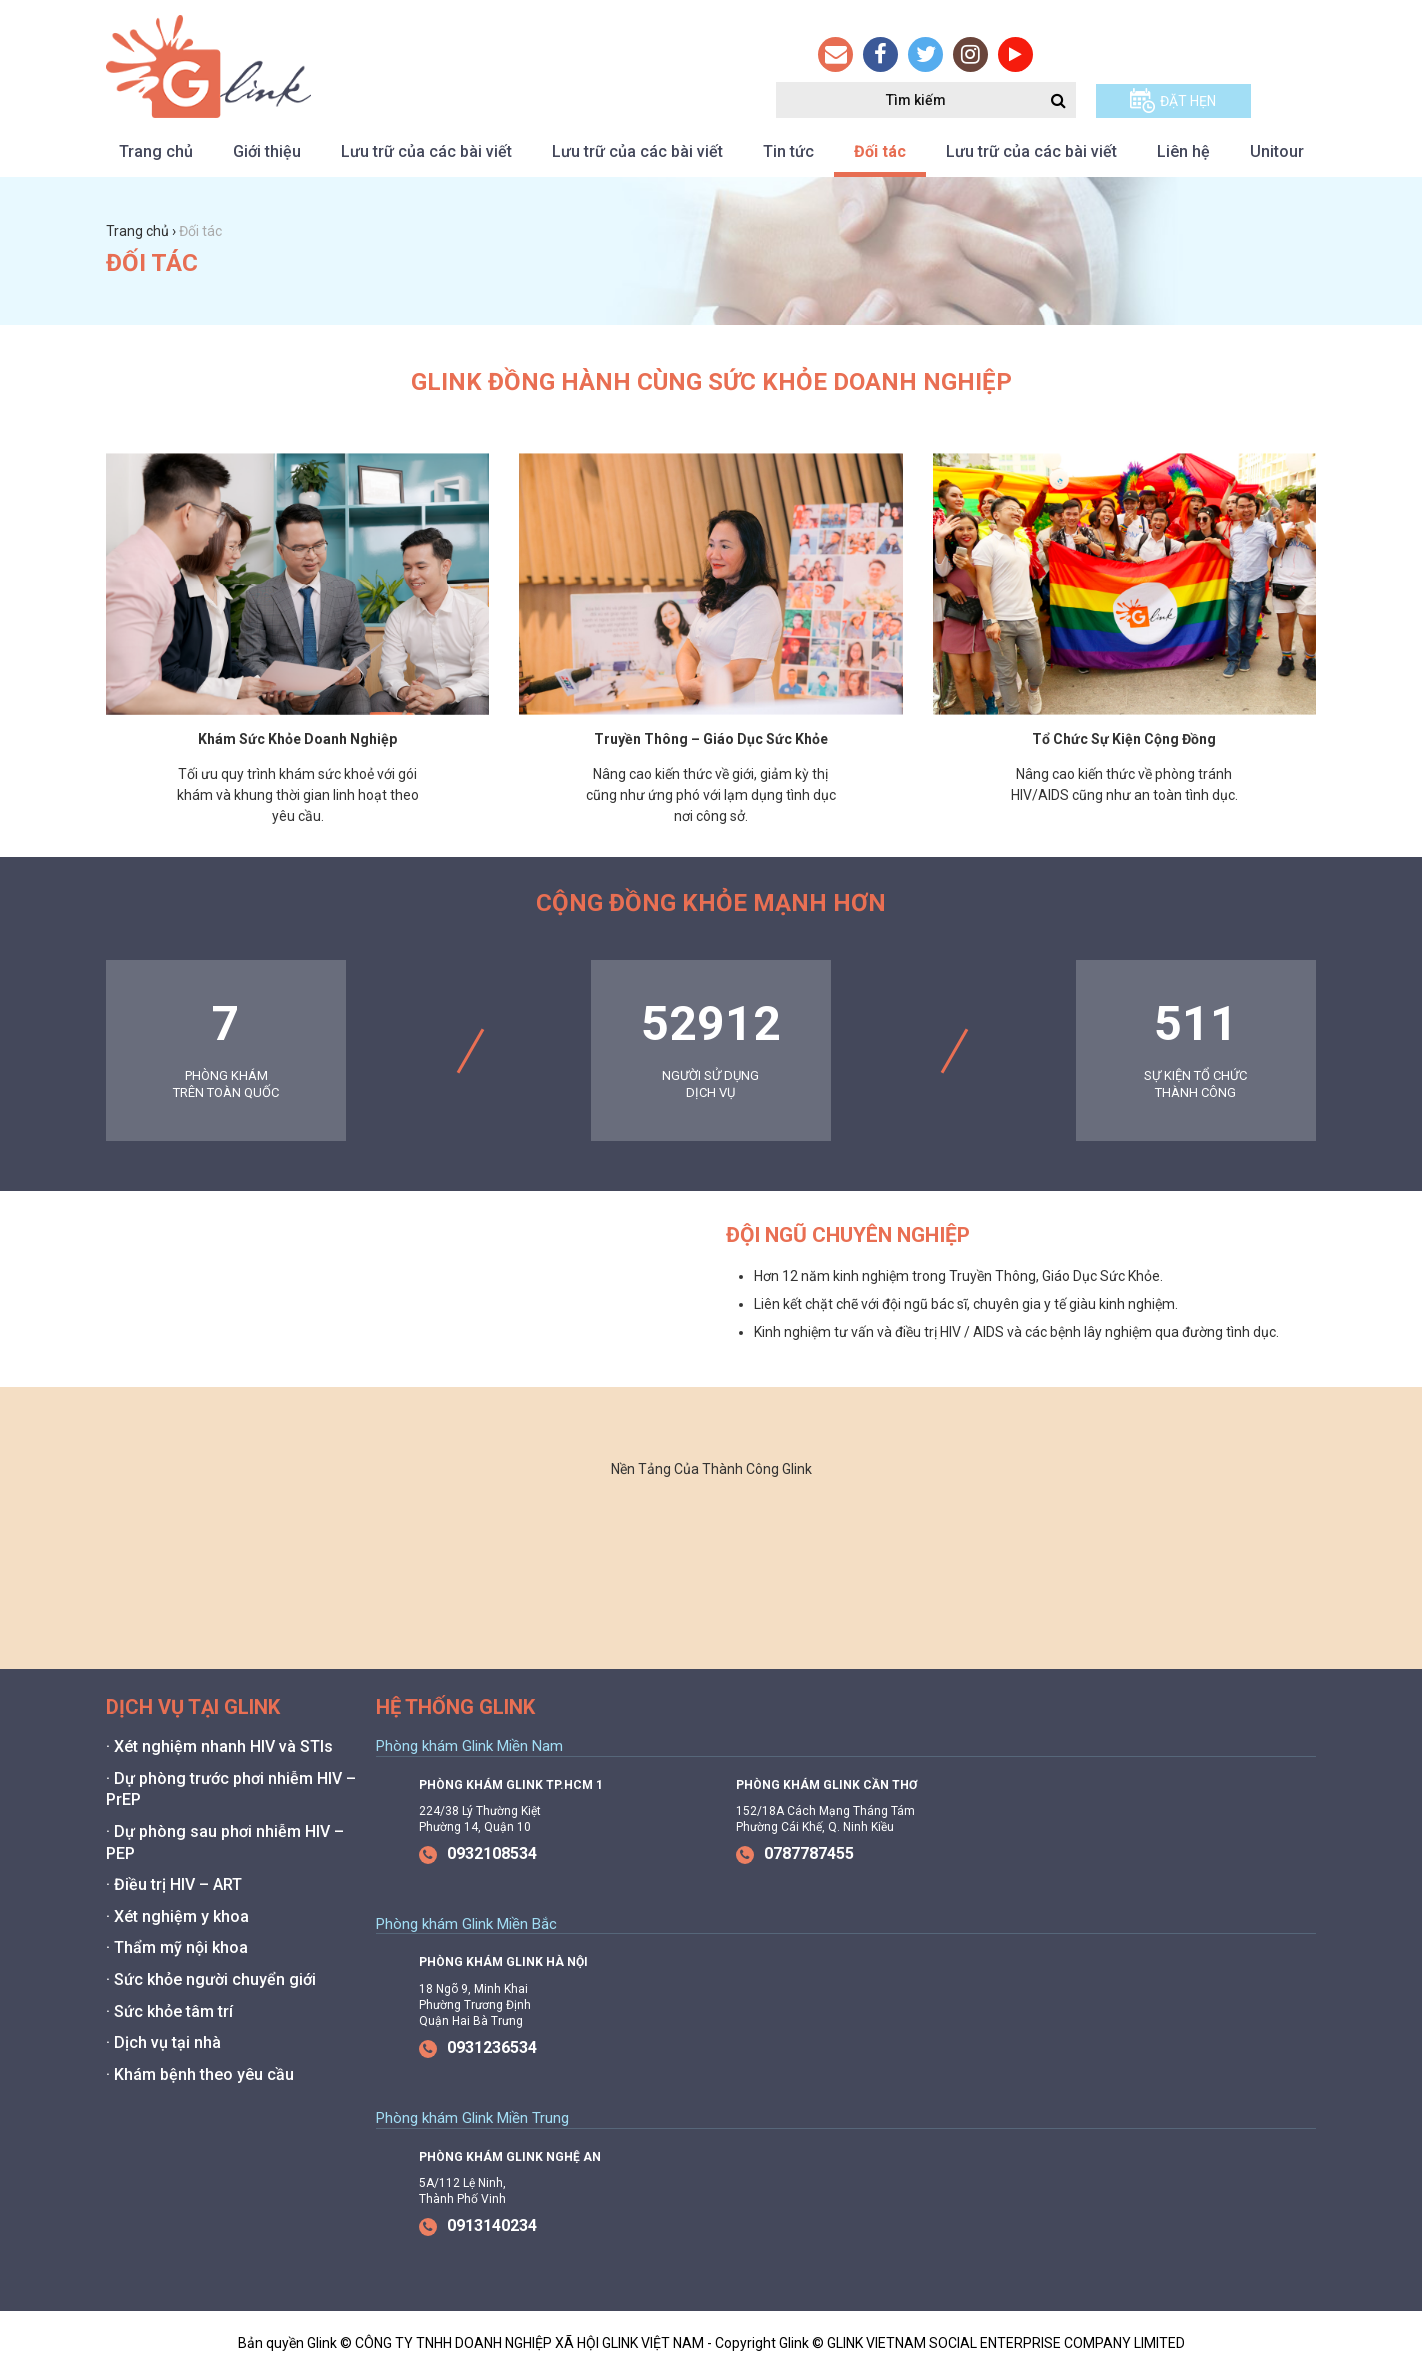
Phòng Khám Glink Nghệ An (510, 2157)
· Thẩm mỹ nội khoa (177, 1947)
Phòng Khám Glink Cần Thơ (826, 1785)
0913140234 (478, 2225)
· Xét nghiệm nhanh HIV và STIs (219, 1746)
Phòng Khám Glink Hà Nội (503, 1962)
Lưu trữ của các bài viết (426, 151)
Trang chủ (156, 151)
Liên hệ (1183, 151)
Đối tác (880, 151)
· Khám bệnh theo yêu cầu (200, 2074)
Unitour (1277, 151)
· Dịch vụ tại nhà (163, 2042)
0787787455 (795, 1853)
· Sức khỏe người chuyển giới (211, 1979)
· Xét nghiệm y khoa (177, 1916)
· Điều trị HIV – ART (174, 1884)
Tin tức (788, 151)
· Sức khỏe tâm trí (169, 2011)
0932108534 (478, 1853)
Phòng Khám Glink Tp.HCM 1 (511, 1785)
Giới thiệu (267, 151)
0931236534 (478, 2047)
